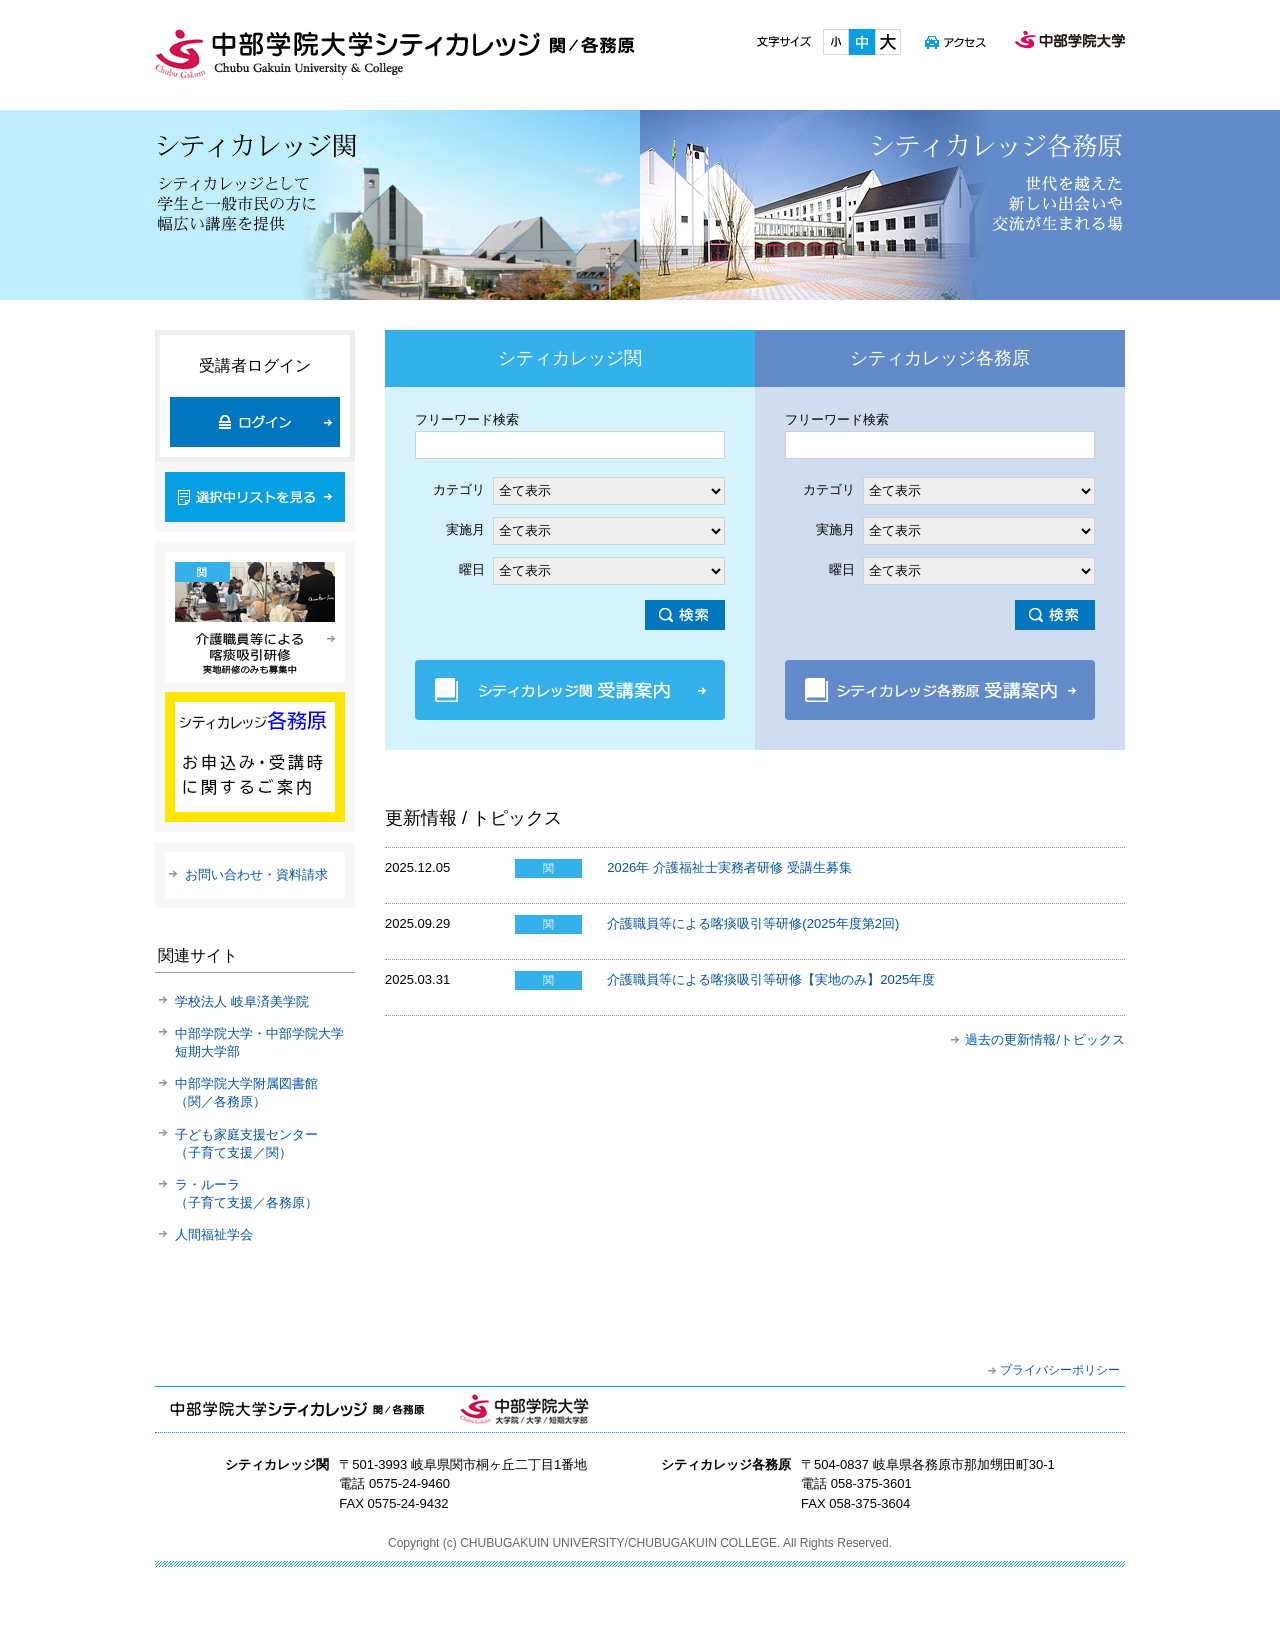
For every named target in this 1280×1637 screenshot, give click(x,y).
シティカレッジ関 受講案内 (570, 690)
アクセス (956, 42)
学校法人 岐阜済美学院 (242, 1001)
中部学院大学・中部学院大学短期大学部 (524, 1409)
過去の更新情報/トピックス (1045, 1039)
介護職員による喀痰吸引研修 (255, 617)
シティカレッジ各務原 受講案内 (940, 690)
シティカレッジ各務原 (882, 205)
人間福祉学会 (214, 1234)
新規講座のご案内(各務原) (255, 757)
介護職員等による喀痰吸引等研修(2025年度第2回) (753, 923)
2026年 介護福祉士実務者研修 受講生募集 (729, 867)
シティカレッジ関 (397, 205)
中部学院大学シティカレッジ (395, 54)
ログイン (255, 422)
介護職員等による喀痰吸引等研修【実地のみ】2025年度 (771, 979)
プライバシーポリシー (1060, 1370)
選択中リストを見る (255, 497)
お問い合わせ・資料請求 (256, 874)
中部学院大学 (1070, 42)
